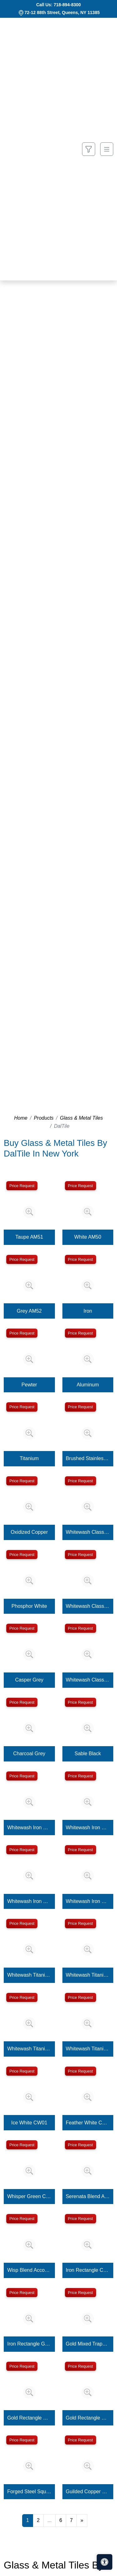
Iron (87, 1311)
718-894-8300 (67, 4)
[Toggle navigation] (106, 149)
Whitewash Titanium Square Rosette (88, 2048)
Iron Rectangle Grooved (29, 2343)
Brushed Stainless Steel (88, 1458)
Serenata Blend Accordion (88, 2196)
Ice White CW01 (29, 2122)
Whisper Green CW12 (29, 2196)
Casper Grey (29, 1679)
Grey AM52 (29, 1311)
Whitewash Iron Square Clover (29, 1827)
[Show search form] (88, 149)
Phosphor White (29, 1606)
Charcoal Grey (29, 1753)
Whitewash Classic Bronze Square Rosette (88, 1679)
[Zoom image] (29, 1212)
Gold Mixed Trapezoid (88, 2343)
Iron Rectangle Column (88, 2270)
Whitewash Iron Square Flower (88, 1827)
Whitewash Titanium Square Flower (88, 1975)
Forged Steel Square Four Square (29, 2491)
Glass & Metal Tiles (81, 1118)
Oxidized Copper (29, 1532)
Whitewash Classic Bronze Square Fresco (88, 1606)
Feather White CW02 (88, 2122)
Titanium (29, 1458)
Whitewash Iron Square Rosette (88, 1901)
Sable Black (88, 1753)
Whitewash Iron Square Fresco (29, 1901)
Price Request (21, 1185)
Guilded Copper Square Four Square (88, 2491)
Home (20, 1118)
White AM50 (87, 1237)
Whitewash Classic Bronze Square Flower (88, 1532)
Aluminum (88, 1384)
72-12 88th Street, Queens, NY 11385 (62, 12)
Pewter (29, 1384)
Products (43, 1118)
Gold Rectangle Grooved (88, 2417)
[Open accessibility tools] (104, 2562)
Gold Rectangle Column (29, 2417)
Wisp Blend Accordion (29, 2270)
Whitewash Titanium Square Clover (29, 1975)
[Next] (81, 2520)
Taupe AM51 (29, 1237)
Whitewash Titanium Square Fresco (29, 2048)
